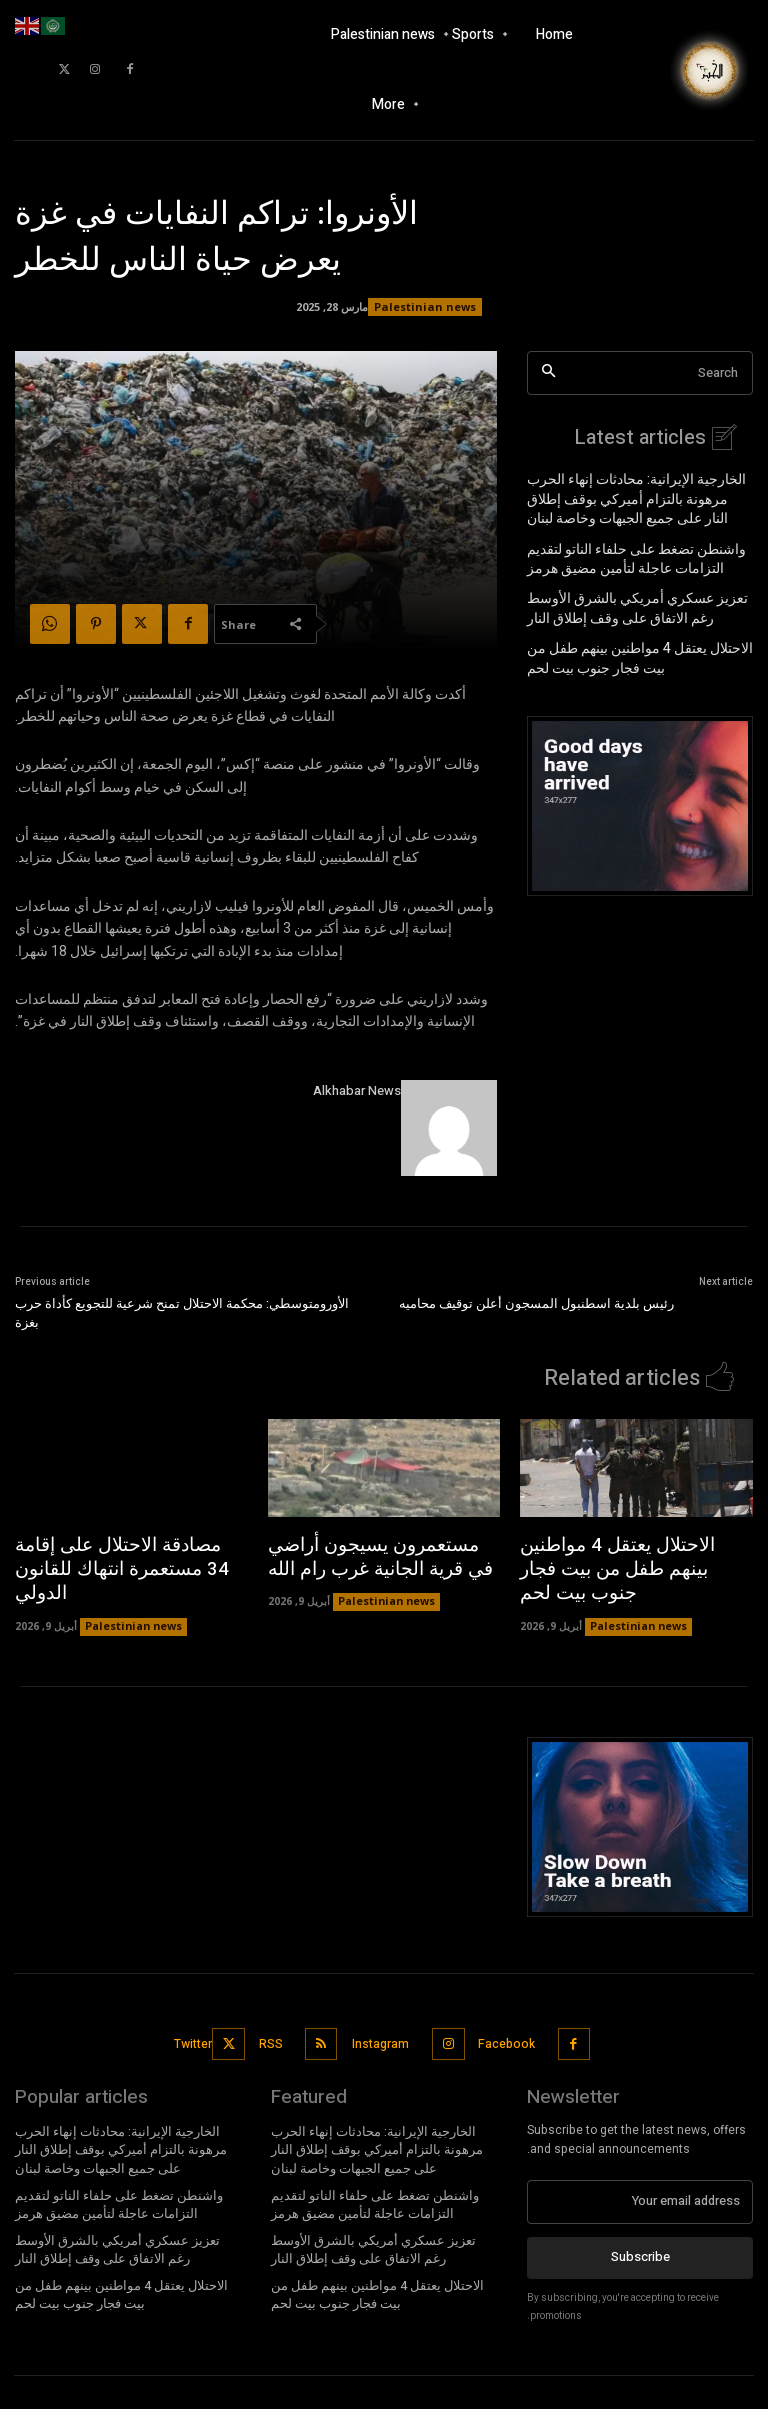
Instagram (381, 2005)
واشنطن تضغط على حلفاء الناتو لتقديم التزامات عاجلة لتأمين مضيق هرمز (622, 550)
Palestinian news (425, 307)
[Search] (548, 373)
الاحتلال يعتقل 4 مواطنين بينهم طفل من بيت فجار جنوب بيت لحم (636, 643)
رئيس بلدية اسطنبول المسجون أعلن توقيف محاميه (536, 1303)
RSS (275, 2005)
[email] (640, 2158)
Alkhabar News (357, 1090)
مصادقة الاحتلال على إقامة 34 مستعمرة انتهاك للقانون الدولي (116, 1551)
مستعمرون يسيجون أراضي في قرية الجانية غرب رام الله (369, 1551)
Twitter (203, 2005)
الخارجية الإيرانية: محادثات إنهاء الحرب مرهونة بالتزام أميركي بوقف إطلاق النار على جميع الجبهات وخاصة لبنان (640, 495)
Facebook (505, 2005)
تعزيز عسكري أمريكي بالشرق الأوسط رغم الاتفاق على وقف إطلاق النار (633, 596)
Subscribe (640, 2212)
